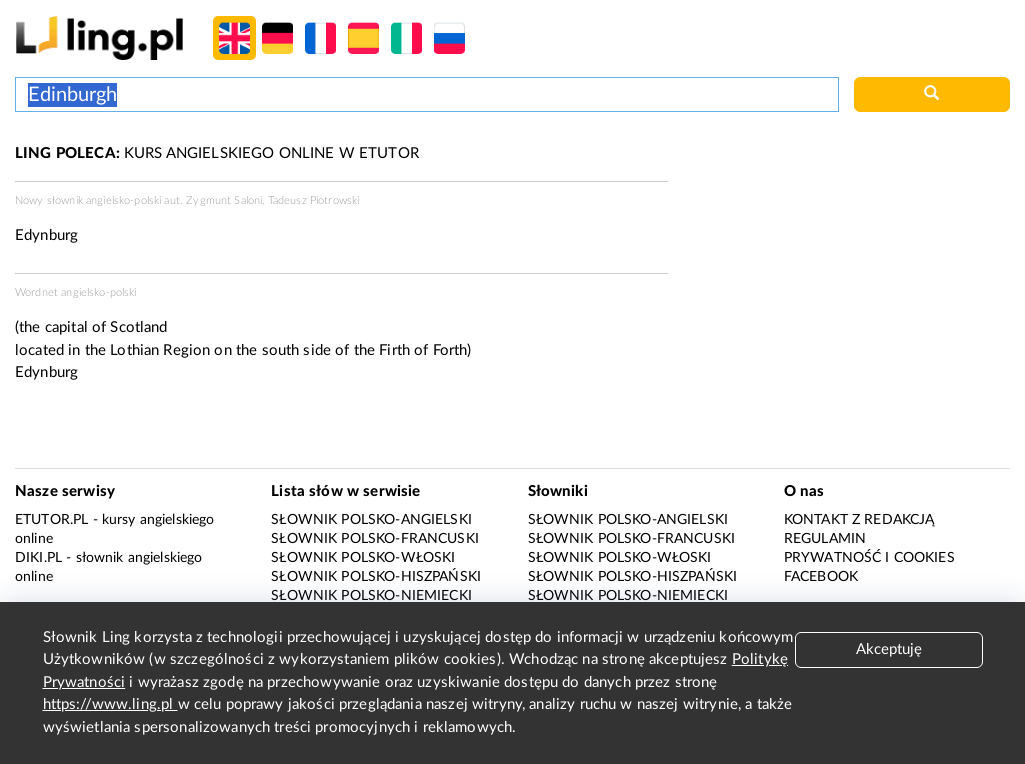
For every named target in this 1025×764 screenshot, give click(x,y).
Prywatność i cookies (869, 558)
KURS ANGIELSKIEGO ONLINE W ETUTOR (217, 153)
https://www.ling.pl (110, 704)
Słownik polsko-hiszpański (376, 577)
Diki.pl (38, 558)
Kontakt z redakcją (859, 520)
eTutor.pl (51, 520)
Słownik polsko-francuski (375, 539)
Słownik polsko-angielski (371, 520)
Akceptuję (889, 649)
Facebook (821, 577)
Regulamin (825, 539)
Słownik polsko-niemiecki (371, 596)
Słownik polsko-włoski (363, 558)
